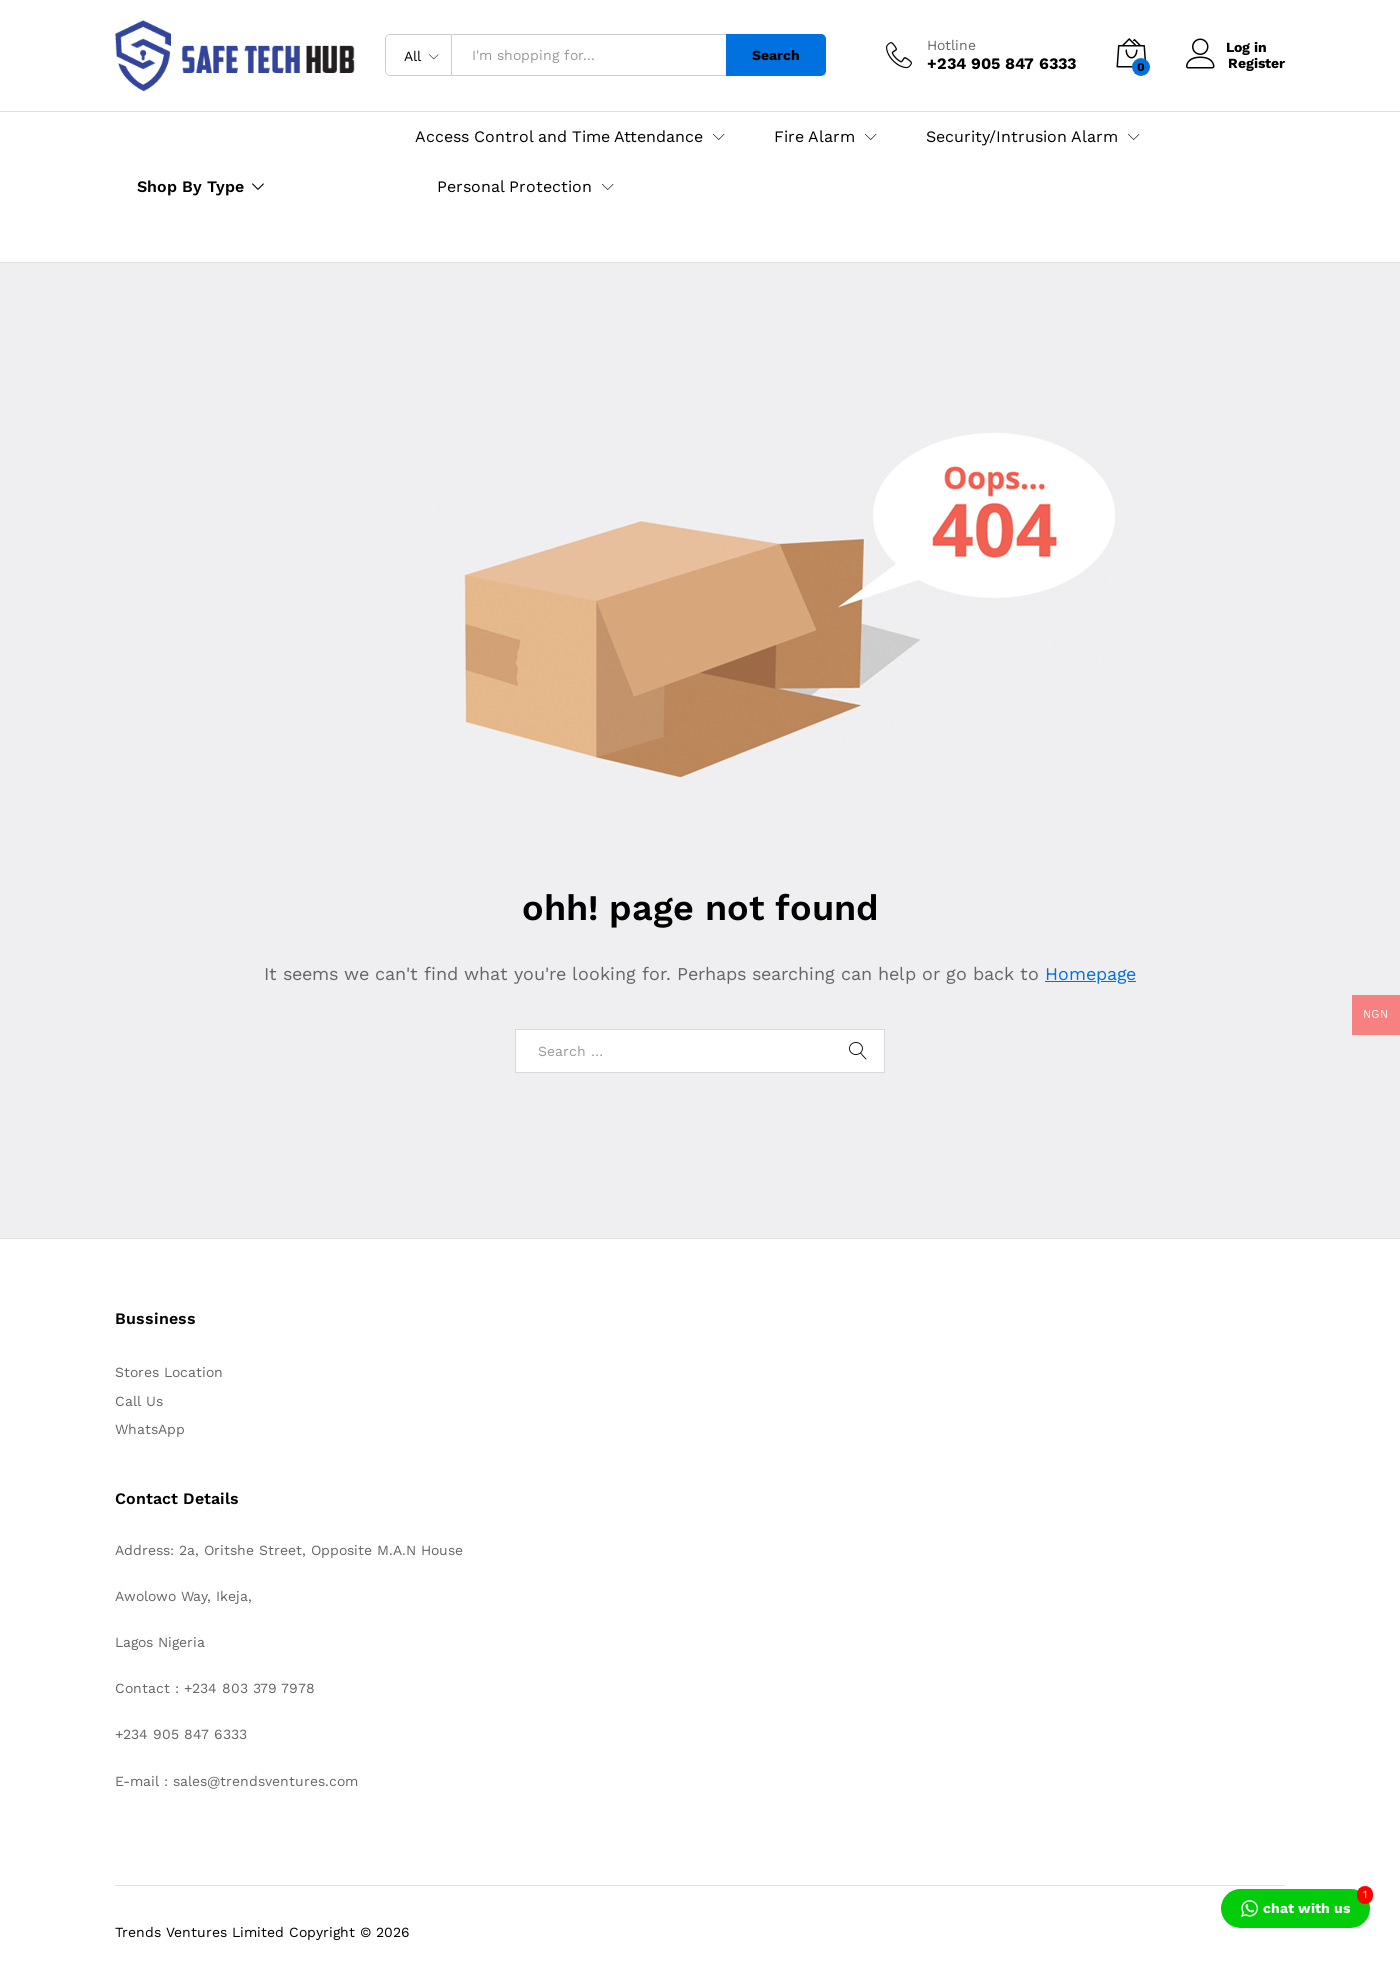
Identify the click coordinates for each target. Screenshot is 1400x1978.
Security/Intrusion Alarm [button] (1022, 137)
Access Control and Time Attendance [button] (559, 137)
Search (776, 55)
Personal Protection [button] (514, 187)
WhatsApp (150, 1429)
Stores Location (169, 1372)
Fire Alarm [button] (814, 137)
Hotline (951, 45)
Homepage (1091, 973)
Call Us (139, 1401)
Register (1256, 63)
